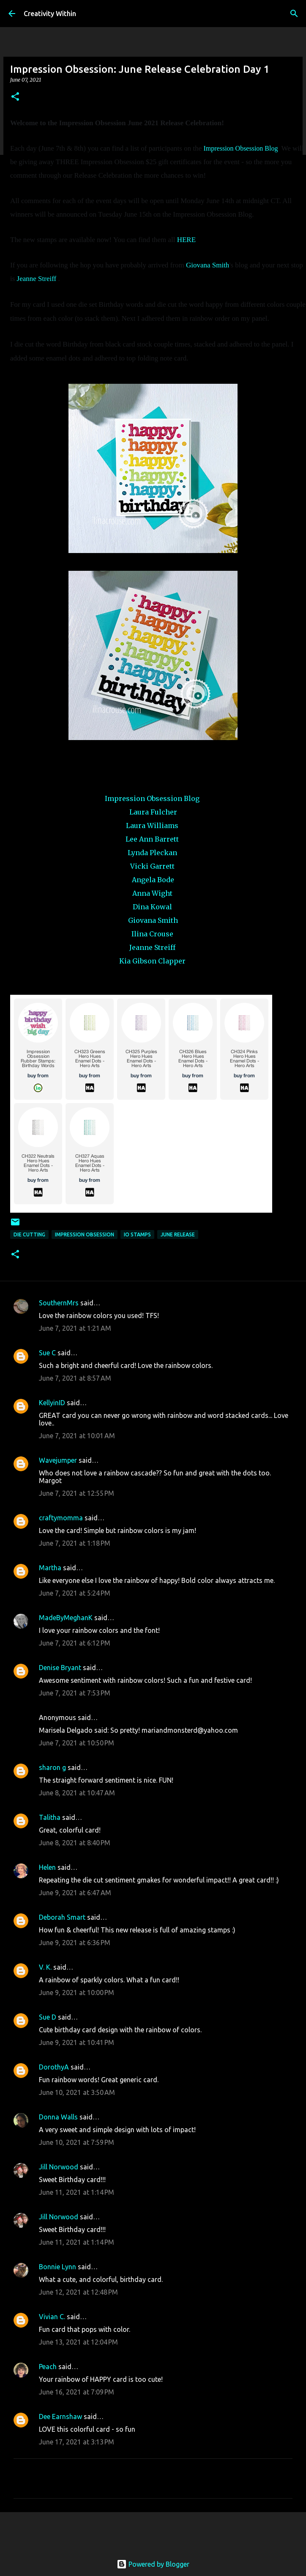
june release (178, 1234)
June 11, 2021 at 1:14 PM (76, 2192)
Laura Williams (152, 825)
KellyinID (52, 1402)
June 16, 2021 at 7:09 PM (76, 2392)
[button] (15, 97)
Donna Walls (58, 2117)
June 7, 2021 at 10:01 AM (77, 1435)
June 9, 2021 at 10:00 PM (76, 1992)
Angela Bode (153, 879)
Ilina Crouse (152, 934)
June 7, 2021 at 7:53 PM (74, 1693)
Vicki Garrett (153, 866)
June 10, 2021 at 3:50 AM (77, 2092)
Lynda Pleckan (152, 852)
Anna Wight (153, 893)
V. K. (45, 1967)
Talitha (49, 1817)
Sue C (47, 1353)
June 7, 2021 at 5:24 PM (74, 1593)
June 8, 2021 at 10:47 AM (77, 1793)
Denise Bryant (60, 1667)
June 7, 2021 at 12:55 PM (76, 1493)
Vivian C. (52, 2316)
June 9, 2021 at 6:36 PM (74, 1942)
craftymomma (61, 1518)
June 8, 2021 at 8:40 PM (74, 1843)
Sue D (47, 2017)
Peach (48, 2366)
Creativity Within (50, 13)
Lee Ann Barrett (152, 839)
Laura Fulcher (153, 812)
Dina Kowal (152, 907)
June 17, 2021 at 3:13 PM (76, 2442)
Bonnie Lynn (57, 2267)
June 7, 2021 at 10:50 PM (76, 1743)
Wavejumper (58, 1460)
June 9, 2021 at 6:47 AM (75, 1892)
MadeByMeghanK (66, 1617)
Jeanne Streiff (37, 279)
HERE (187, 240)
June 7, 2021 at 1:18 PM (74, 1543)
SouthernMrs (59, 1303)
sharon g (52, 1767)
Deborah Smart (62, 1917)
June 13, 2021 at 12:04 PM (78, 2342)
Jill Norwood (58, 2167)
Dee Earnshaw (60, 2416)
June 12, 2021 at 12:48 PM (78, 2292)
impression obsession (84, 1234)
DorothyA (54, 2067)
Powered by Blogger (153, 2564)
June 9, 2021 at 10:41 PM (76, 2042)
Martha (50, 1567)
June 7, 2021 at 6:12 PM (74, 1643)
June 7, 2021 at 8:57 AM (75, 1378)
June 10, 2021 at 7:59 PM (76, 2142)
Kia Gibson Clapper (152, 961)
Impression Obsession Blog (240, 148)
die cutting (29, 1234)
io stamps (137, 1234)
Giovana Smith (207, 265)
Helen (47, 1867)
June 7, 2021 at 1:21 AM (75, 1328)
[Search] (294, 13)
